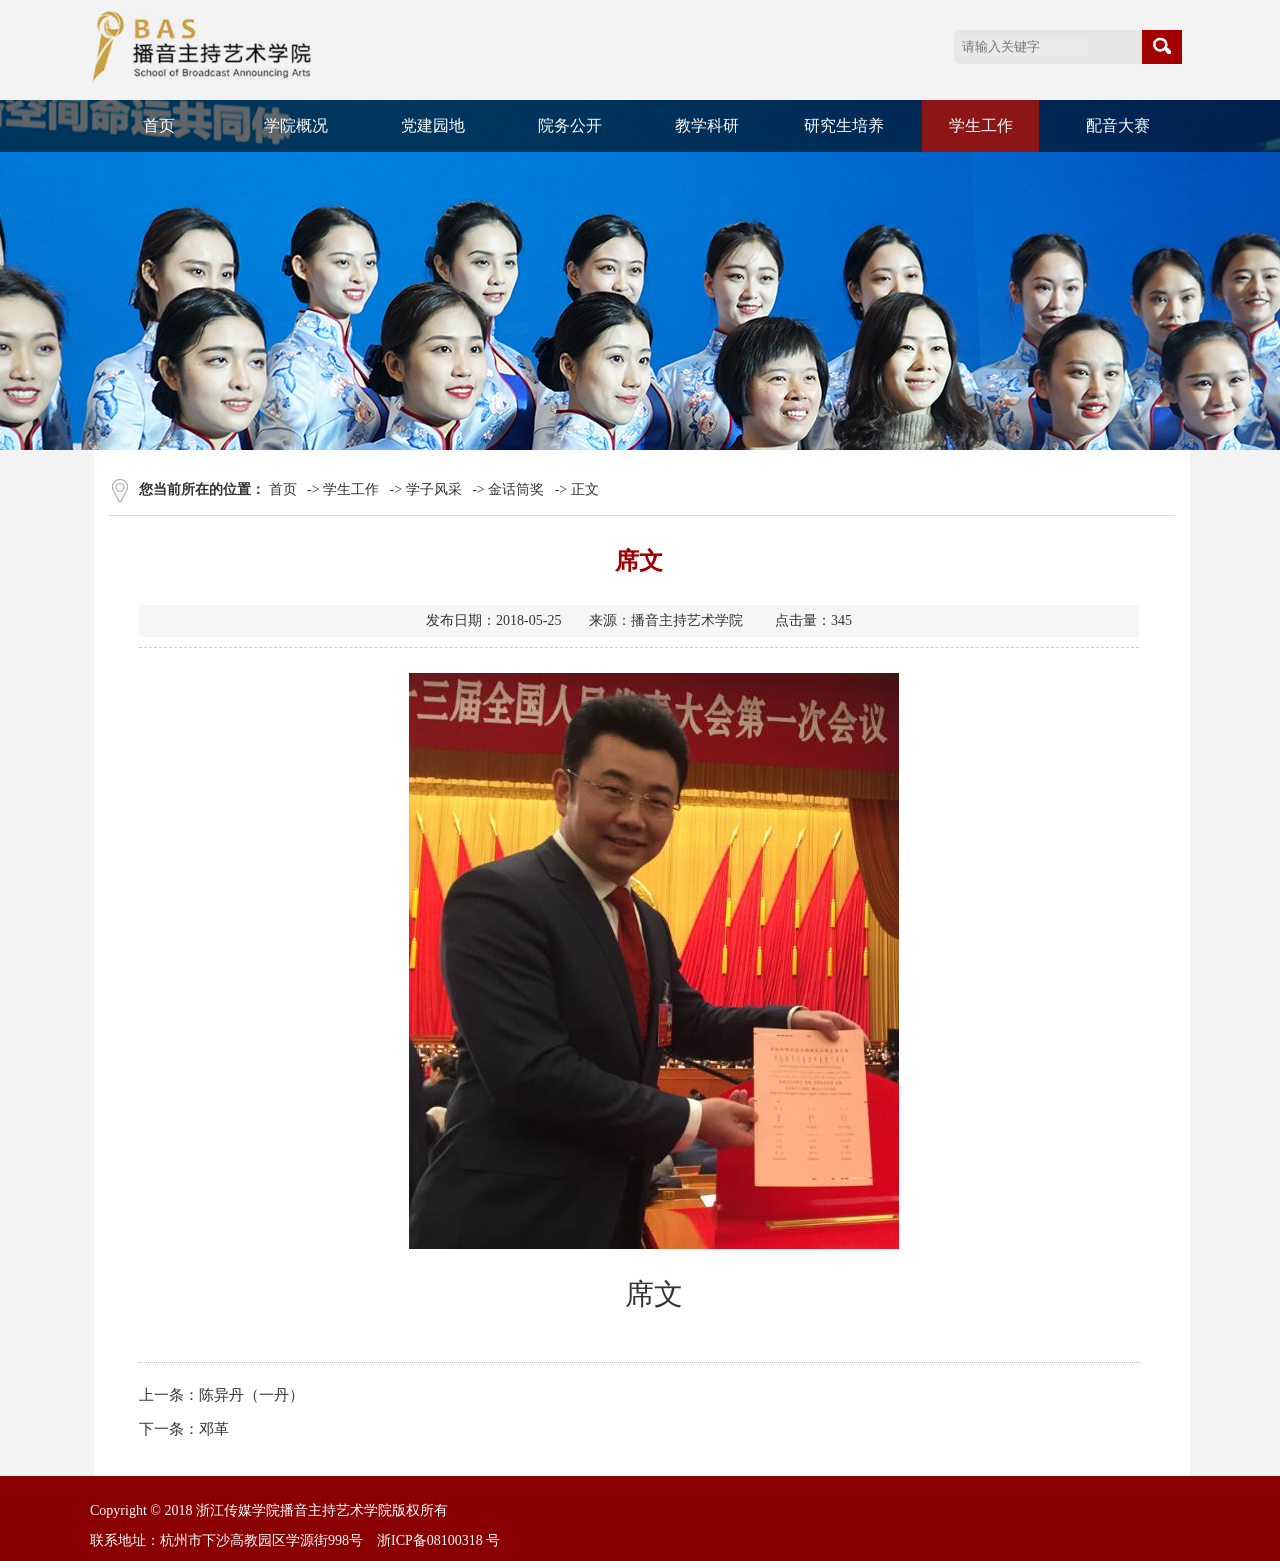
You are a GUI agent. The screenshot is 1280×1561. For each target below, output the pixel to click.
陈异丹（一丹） (251, 1395)
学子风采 (434, 489)
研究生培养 (844, 125)
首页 (159, 125)
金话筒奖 (516, 489)
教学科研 (707, 125)
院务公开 (570, 125)
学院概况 (296, 125)
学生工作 (981, 125)
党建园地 (433, 125)
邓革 (214, 1429)
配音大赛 (1118, 125)
